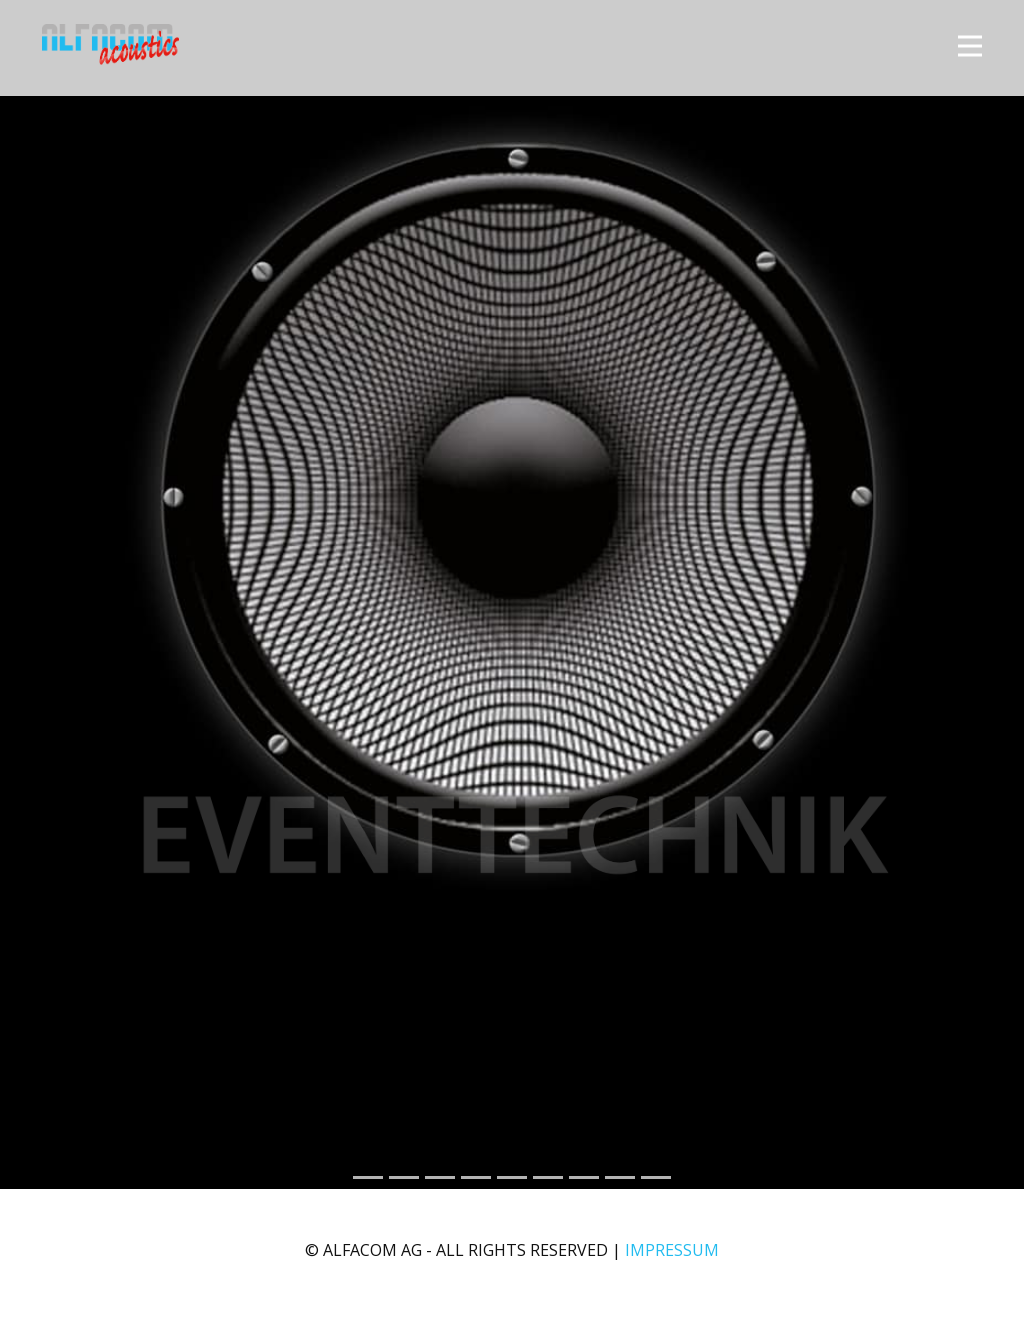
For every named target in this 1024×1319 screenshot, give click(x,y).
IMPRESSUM (672, 1250)
